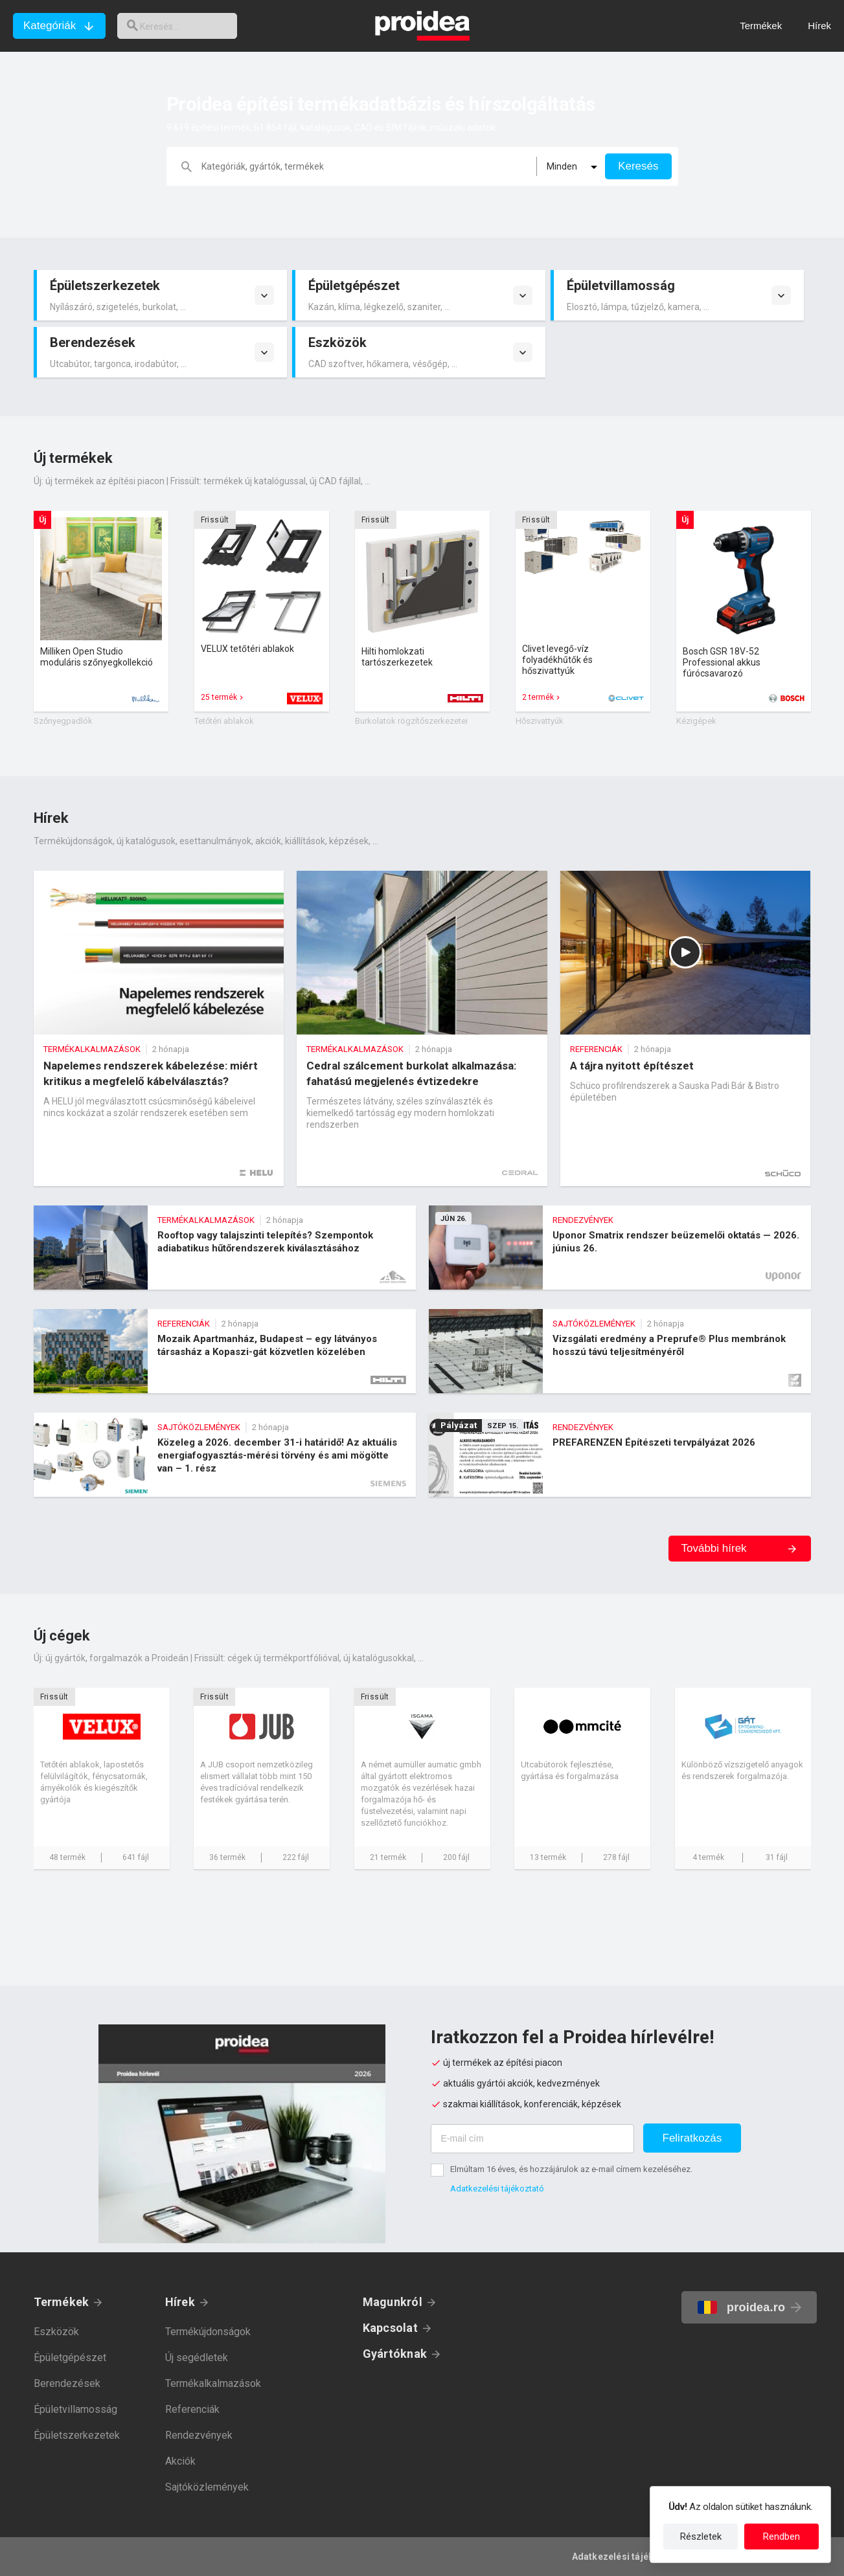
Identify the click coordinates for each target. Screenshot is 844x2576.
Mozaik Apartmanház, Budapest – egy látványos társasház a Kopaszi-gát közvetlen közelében (225, 1351)
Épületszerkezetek (77, 2435)
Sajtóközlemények (207, 2487)
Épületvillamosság (75, 2409)
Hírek (180, 2302)
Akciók (180, 2461)
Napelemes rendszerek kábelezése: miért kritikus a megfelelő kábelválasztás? (159, 1028)
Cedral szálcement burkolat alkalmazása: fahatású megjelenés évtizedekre (422, 1028)
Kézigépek (696, 721)
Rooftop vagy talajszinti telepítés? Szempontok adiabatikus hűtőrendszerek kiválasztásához (225, 1247)
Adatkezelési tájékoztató (497, 2188)
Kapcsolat (390, 2328)
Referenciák (192, 2409)
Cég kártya (102, 1778)
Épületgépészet (70, 2357)
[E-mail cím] (532, 2138)
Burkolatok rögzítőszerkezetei (411, 721)
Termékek (61, 2302)
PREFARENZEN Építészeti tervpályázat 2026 (620, 1455)
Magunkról (392, 2302)
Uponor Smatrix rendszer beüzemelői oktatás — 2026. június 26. (620, 1247)
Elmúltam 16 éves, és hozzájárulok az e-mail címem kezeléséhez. (571, 2169)
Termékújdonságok (208, 2331)
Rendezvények (199, 2435)
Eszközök (56, 2331)
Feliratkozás (692, 2138)
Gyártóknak (395, 2353)
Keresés (638, 166)
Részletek (701, 2536)
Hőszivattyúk (540, 721)
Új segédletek (196, 2357)
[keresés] (187, 26)
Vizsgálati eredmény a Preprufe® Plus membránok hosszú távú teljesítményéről (620, 1351)
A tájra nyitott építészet (685, 1028)
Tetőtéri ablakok (224, 721)
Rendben (781, 2536)
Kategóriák (49, 25)
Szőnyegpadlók (63, 721)
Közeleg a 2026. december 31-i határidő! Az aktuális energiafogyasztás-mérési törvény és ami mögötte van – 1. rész (225, 1455)
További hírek (714, 1548)
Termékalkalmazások (213, 2383)
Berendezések (67, 2383)
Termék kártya (101, 611)
